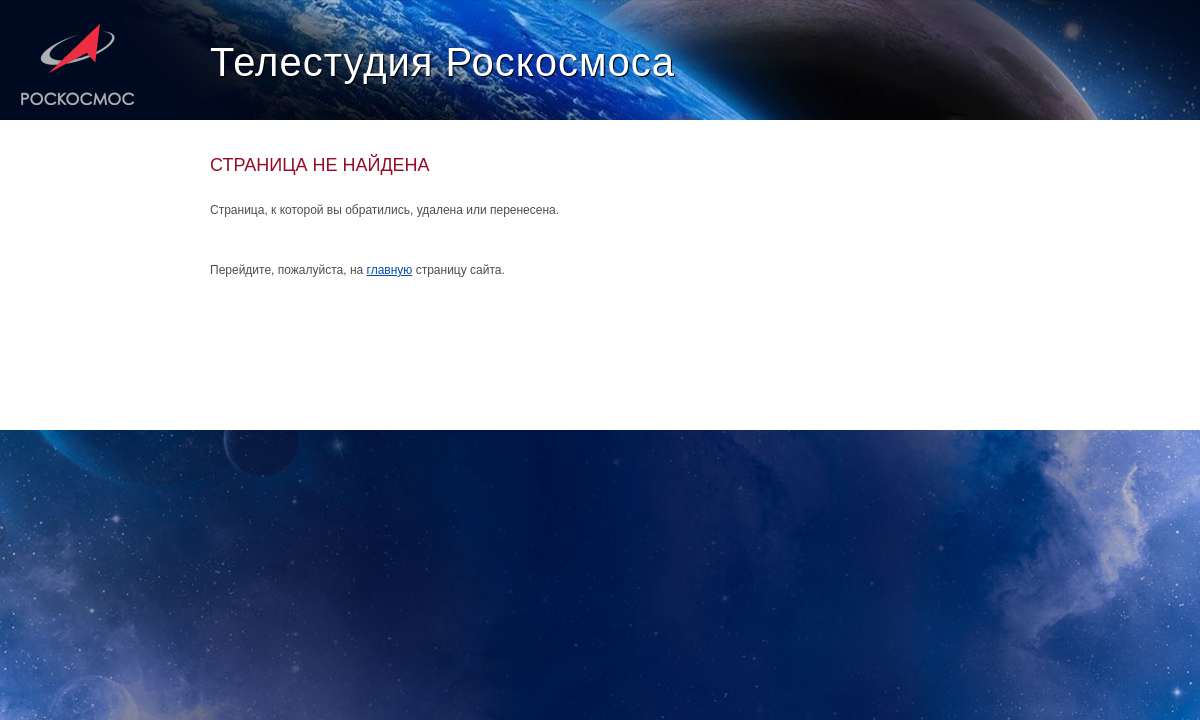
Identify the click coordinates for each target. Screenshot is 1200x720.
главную (390, 270)
